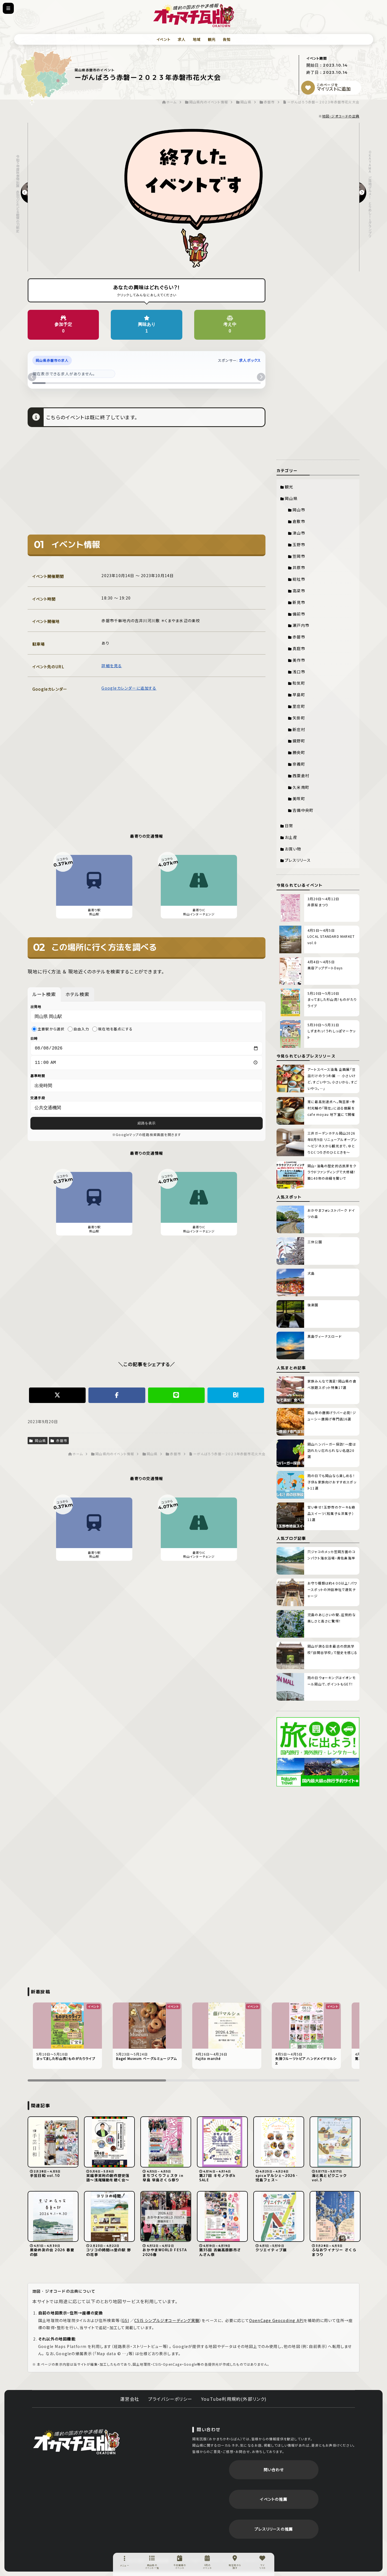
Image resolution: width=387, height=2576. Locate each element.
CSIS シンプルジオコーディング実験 (166, 2320)
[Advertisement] (146, 484)
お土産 (291, 837)
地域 (197, 39)
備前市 (299, 614)
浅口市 (299, 671)
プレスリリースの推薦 (273, 2529)
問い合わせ (274, 2469)
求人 (181, 39)
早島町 (299, 694)
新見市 (299, 602)
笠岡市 (299, 556)
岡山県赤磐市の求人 (52, 360)
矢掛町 (299, 718)
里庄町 (299, 706)
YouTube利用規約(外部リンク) (234, 2399)
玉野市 (299, 544)
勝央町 (299, 752)
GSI (125, 2320)
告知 (226, 39)
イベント (163, 39)
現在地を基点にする (112, 1029)
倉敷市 (299, 521)
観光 (211, 39)
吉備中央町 (303, 810)
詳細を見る (111, 665)
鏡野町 (299, 741)
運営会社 (129, 2399)
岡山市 (299, 509)
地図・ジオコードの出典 (340, 116)
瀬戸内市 (301, 625)
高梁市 (299, 590)
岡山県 (37, 1441)
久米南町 (301, 787)
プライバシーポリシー (170, 2399)
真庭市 (299, 648)
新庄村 (299, 729)
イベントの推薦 (273, 2499)
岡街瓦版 (76, 2441)
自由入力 (78, 1029)
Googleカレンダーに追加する (128, 688)
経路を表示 (147, 1124)
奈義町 (299, 764)
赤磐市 (59, 1441)
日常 (289, 825)
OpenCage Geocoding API (276, 2320)
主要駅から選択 (48, 1029)
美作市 (299, 660)
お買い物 (293, 849)
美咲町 (299, 798)
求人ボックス (250, 360)
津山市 (299, 533)
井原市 (299, 567)
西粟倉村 (301, 775)
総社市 (299, 579)
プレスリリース (298, 860)
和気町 (299, 683)
